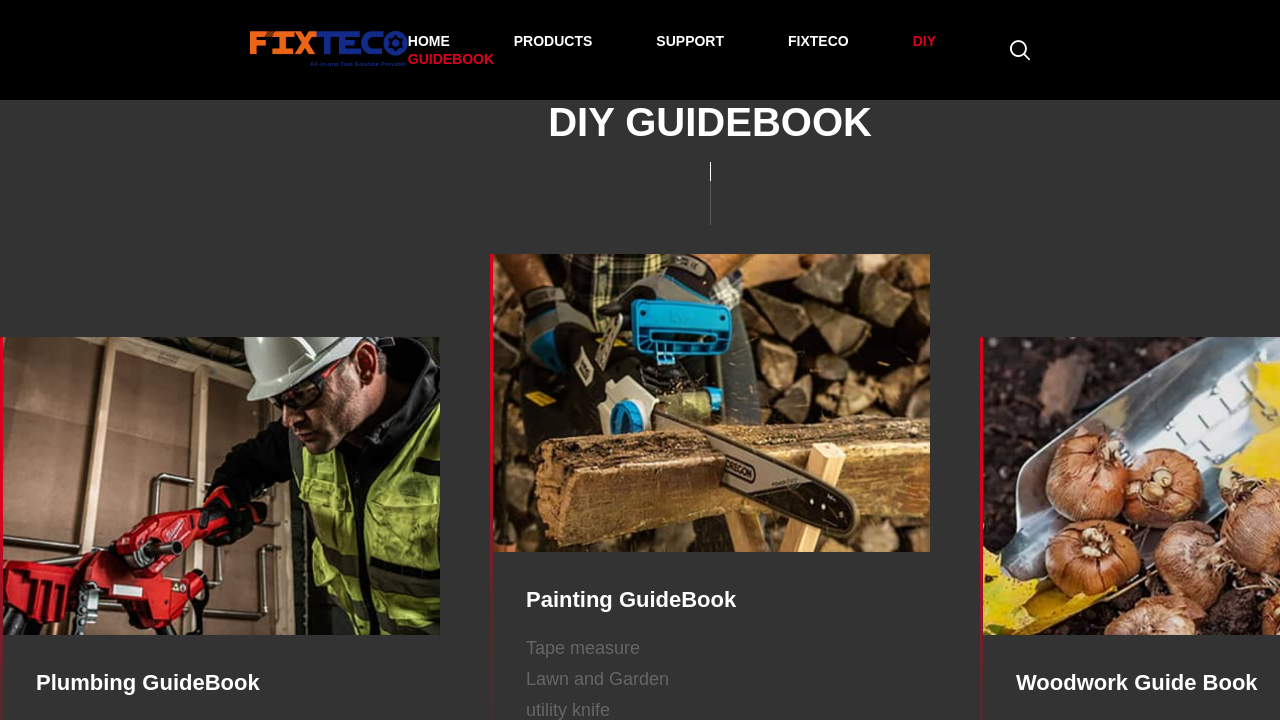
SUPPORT (690, 41)
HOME (429, 41)
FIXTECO (818, 41)
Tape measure (583, 648)
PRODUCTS (553, 41)
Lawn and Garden (597, 679)
